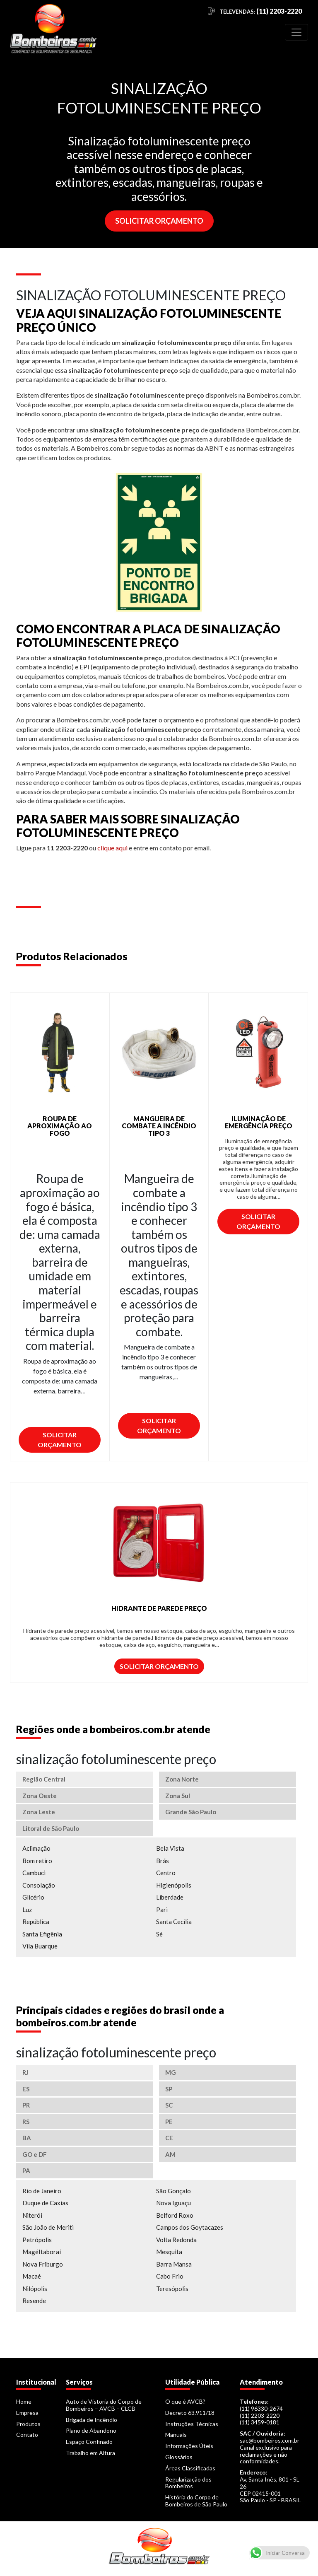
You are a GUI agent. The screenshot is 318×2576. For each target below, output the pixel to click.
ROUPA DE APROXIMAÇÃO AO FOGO (59, 1126)
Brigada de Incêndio (91, 2419)
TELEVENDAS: (260, 11)
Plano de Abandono (91, 2430)
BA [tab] (26, 2137)
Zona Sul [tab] (177, 1795)
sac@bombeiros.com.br (269, 2440)
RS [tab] (25, 2121)
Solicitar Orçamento (60, 1440)
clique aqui (112, 848)
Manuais (176, 2434)
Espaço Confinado (89, 2441)
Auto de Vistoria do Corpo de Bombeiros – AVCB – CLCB (104, 2405)
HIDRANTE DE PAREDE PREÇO (159, 1608)
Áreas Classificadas (190, 2468)
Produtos (28, 2423)
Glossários (179, 2456)
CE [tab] (169, 2137)
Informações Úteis (189, 2445)
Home (23, 2401)
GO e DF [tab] (34, 2154)
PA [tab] (26, 2170)
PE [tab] (169, 2121)
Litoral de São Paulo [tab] (50, 1828)
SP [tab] (168, 2089)
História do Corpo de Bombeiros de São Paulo (196, 2501)
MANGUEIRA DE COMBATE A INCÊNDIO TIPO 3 (159, 1126)
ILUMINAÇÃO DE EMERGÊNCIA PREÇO (258, 1122)
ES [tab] (25, 2089)
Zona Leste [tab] (38, 1812)
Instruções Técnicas (191, 2423)
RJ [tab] (25, 2072)
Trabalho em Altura (90, 2452)
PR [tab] (26, 2105)
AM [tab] (170, 2154)
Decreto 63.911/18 (189, 2412)
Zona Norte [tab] (182, 1779)
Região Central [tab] (43, 1779)
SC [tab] (169, 2105)
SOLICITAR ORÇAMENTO (159, 220)
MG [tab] (170, 2072)
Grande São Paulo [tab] (190, 1812)
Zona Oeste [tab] (39, 1795)
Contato (27, 2434)
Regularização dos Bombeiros (188, 2483)
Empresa (27, 2412)
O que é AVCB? (185, 2401)
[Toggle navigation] (296, 32)
